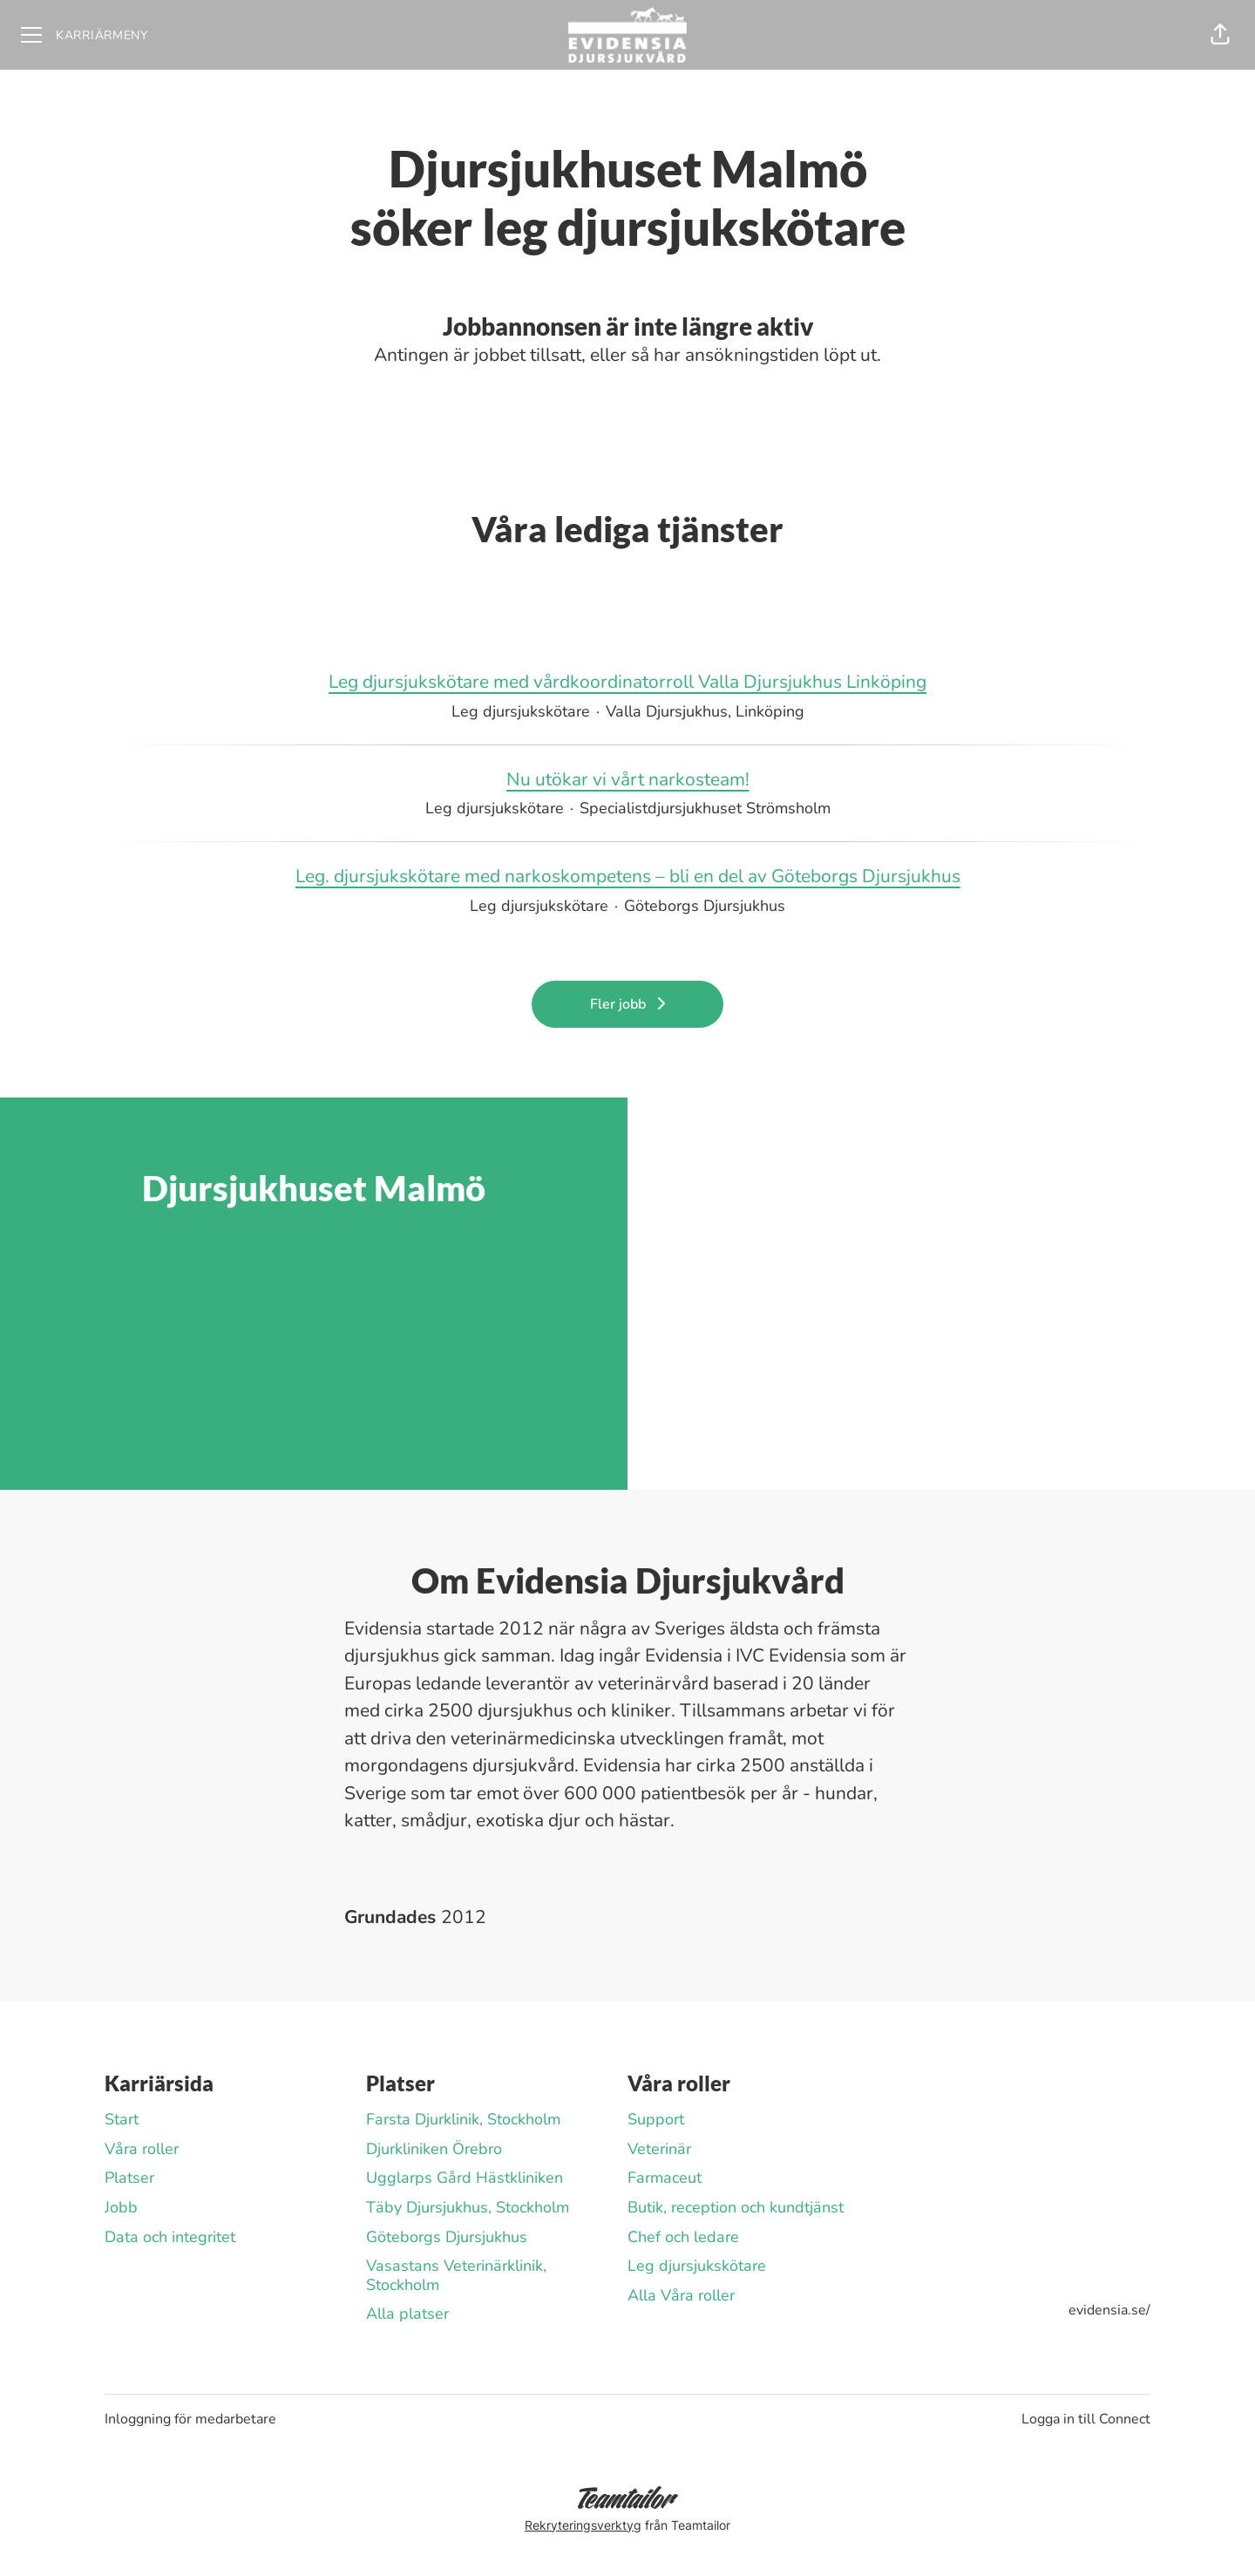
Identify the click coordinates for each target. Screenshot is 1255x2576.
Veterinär (659, 2148)
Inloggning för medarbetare (190, 2419)
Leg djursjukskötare (697, 2265)
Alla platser (407, 2313)
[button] (1220, 34)
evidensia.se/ (1109, 2310)
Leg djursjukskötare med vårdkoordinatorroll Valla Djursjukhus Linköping (627, 683)
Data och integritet (170, 2236)
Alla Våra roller (681, 2295)
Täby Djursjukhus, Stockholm (467, 2207)
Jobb (121, 2207)
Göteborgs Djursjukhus (446, 2236)
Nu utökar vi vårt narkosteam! (628, 780)
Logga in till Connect (1085, 2419)
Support (656, 2119)
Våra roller (142, 2148)
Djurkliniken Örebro (434, 2148)
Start (122, 2119)
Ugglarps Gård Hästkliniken (464, 2177)
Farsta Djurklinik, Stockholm (463, 2119)
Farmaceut (665, 2177)
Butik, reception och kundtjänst (736, 2207)
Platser (129, 2177)
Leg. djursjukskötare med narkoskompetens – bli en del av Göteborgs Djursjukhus (627, 877)
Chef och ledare (683, 2236)
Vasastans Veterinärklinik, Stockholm (456, 2275)
